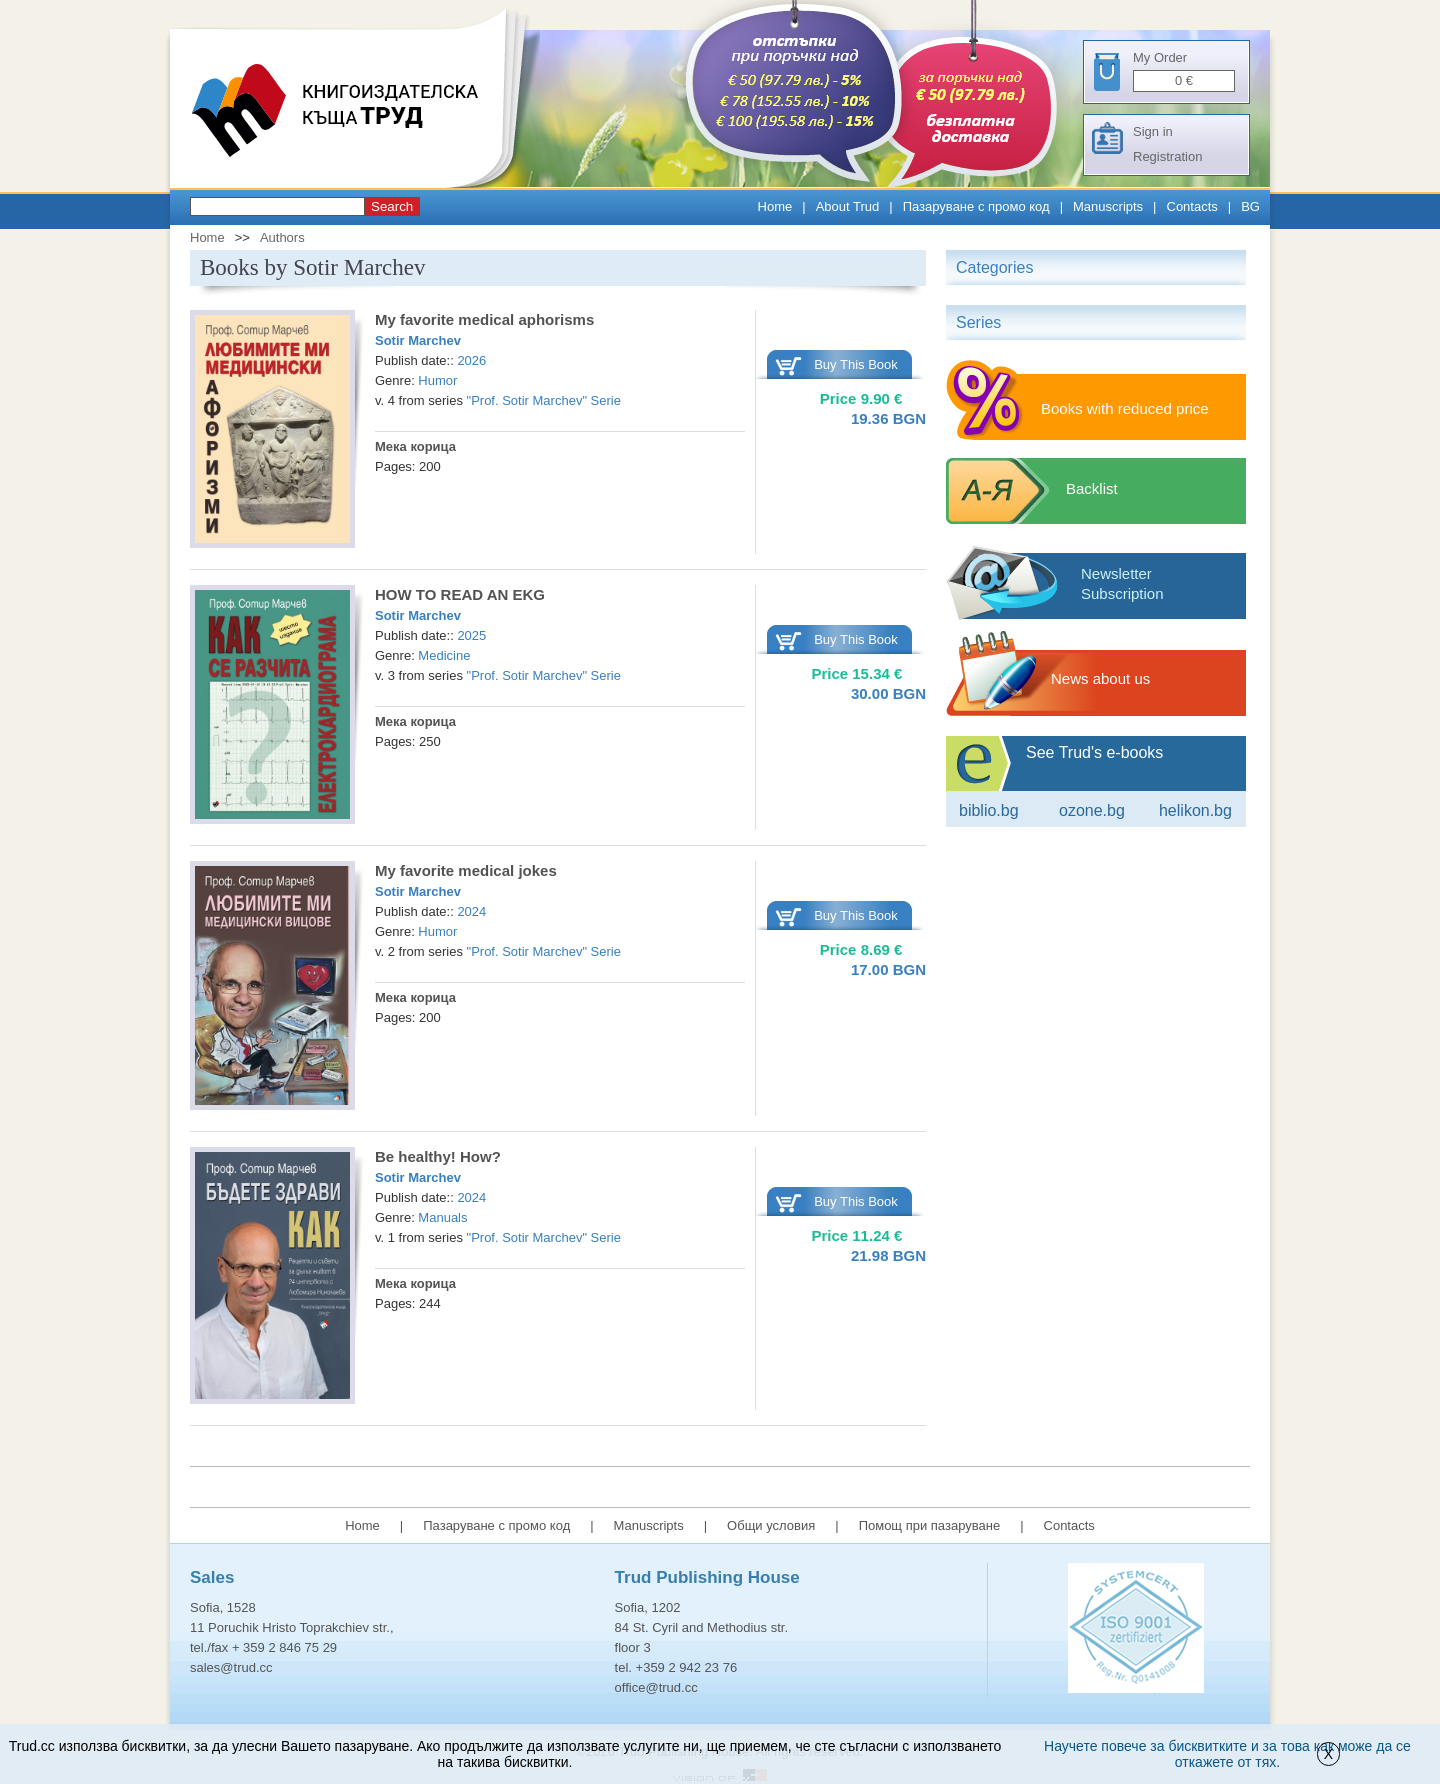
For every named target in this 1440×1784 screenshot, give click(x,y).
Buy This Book (856, 364)
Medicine (444, 655)
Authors (282, 237)
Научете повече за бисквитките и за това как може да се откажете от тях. (1227, 1754)
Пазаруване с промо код (976, 206)
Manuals (442, 1217)
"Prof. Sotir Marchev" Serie (544, 400)
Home (775, 206)
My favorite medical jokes (466, 870)
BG (1250, 206)
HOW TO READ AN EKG (460, 594)
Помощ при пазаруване (930, 1525)
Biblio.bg (989, 810)
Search (392, 206)
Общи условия (771, 1525)
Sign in (1153, 131)
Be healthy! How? (438, 1156)
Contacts (1192, 206)
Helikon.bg (1195, 810)
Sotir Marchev (418, 340)
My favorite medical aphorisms (484, 319)
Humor (437, 380)
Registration (1167, 156)
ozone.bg (1092, 810)
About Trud (848, 206)
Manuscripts (1108, 206)
